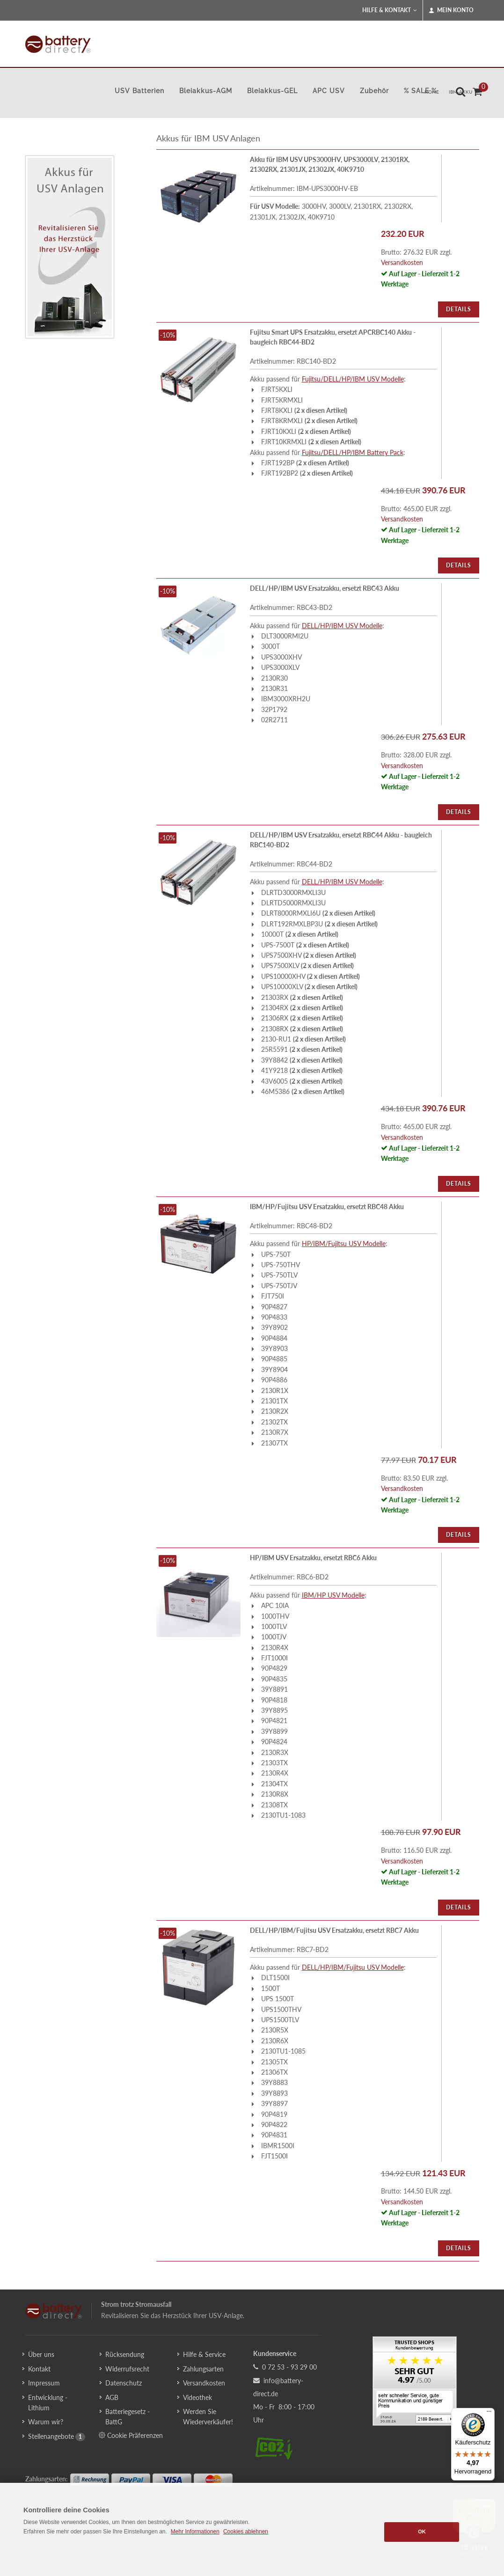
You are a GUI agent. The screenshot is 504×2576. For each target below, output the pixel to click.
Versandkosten (402, 262)
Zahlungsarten (203, 2369)
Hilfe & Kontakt (389, 10)
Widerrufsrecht (127, 2369)
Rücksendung (124, 2354)
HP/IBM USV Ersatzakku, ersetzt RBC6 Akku (313, 1558)
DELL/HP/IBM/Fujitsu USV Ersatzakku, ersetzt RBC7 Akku (334, 1930)
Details (458, 309)
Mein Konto (451, 10)
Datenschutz (123, 2383)
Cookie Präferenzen (131, 2435)
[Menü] (489, 2413)
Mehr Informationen (195, 2531)
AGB (111, 2397)
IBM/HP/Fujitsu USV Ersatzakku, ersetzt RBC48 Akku (327, 1207)
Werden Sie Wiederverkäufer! (208, 2416)
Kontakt (39, 2369)
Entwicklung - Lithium (47, 2402)
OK (422, 2531)
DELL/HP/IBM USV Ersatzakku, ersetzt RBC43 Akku (324, 588)
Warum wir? (45, 2422)
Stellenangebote (51, 2436)
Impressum (44, 2383)
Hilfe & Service (204, 2354)
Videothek (197, 2397)
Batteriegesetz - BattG (127, 2416)
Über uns (41, 2354)
